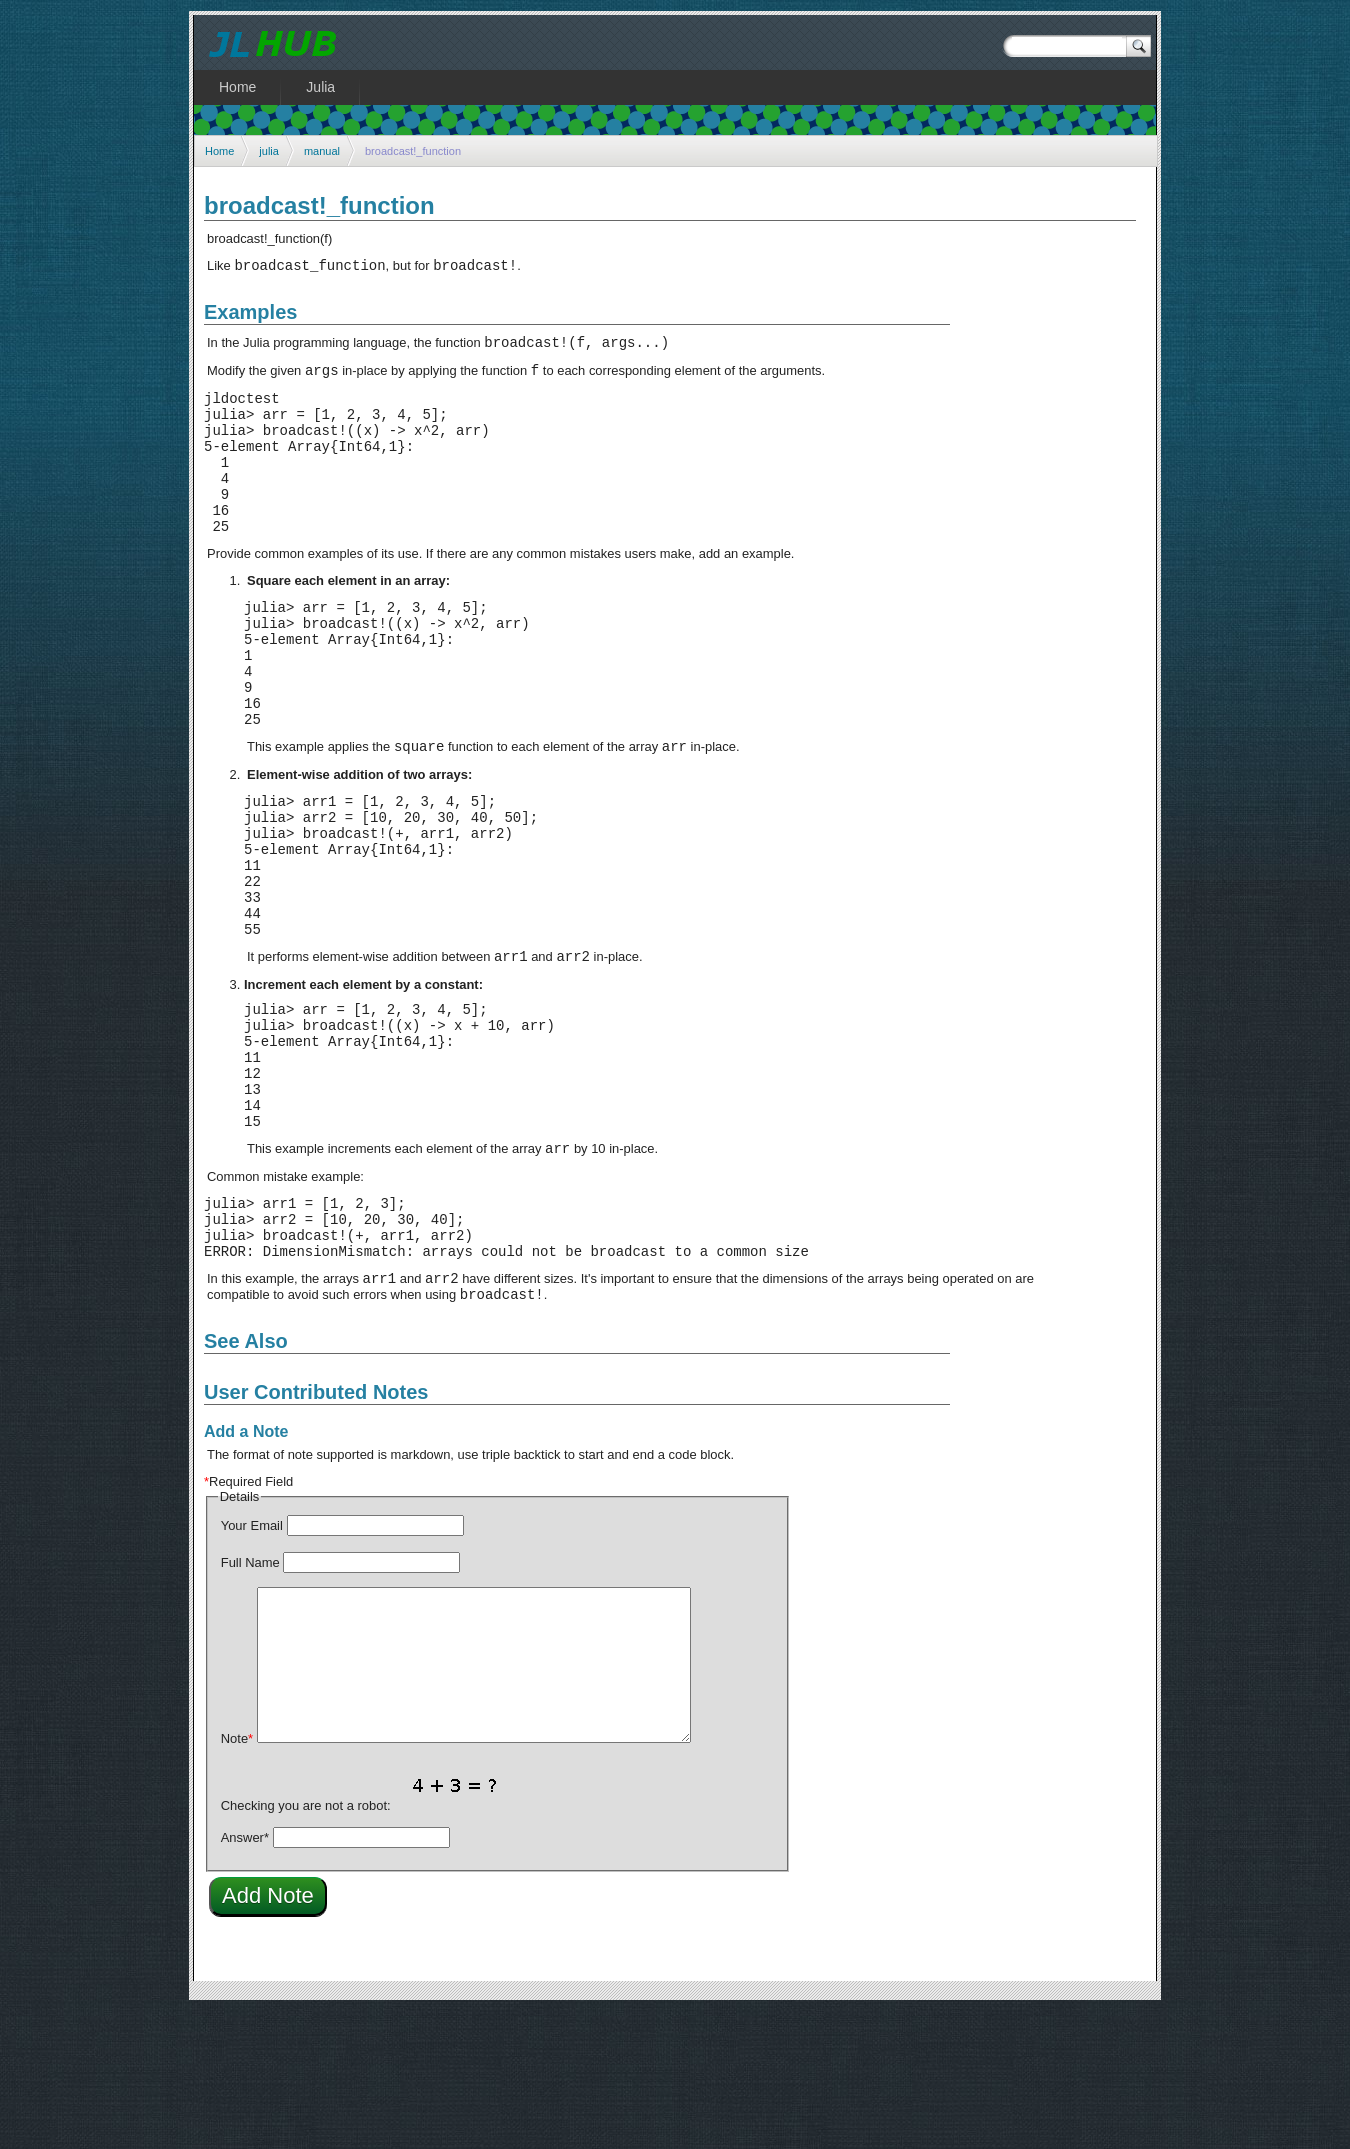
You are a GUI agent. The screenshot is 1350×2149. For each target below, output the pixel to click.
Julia (320, 87)
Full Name (250, 1700)
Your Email (252, 1663)
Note (237, 1876)
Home (219, 151)
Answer (245, 1975)
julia (269, 151)
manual (322, 151)
